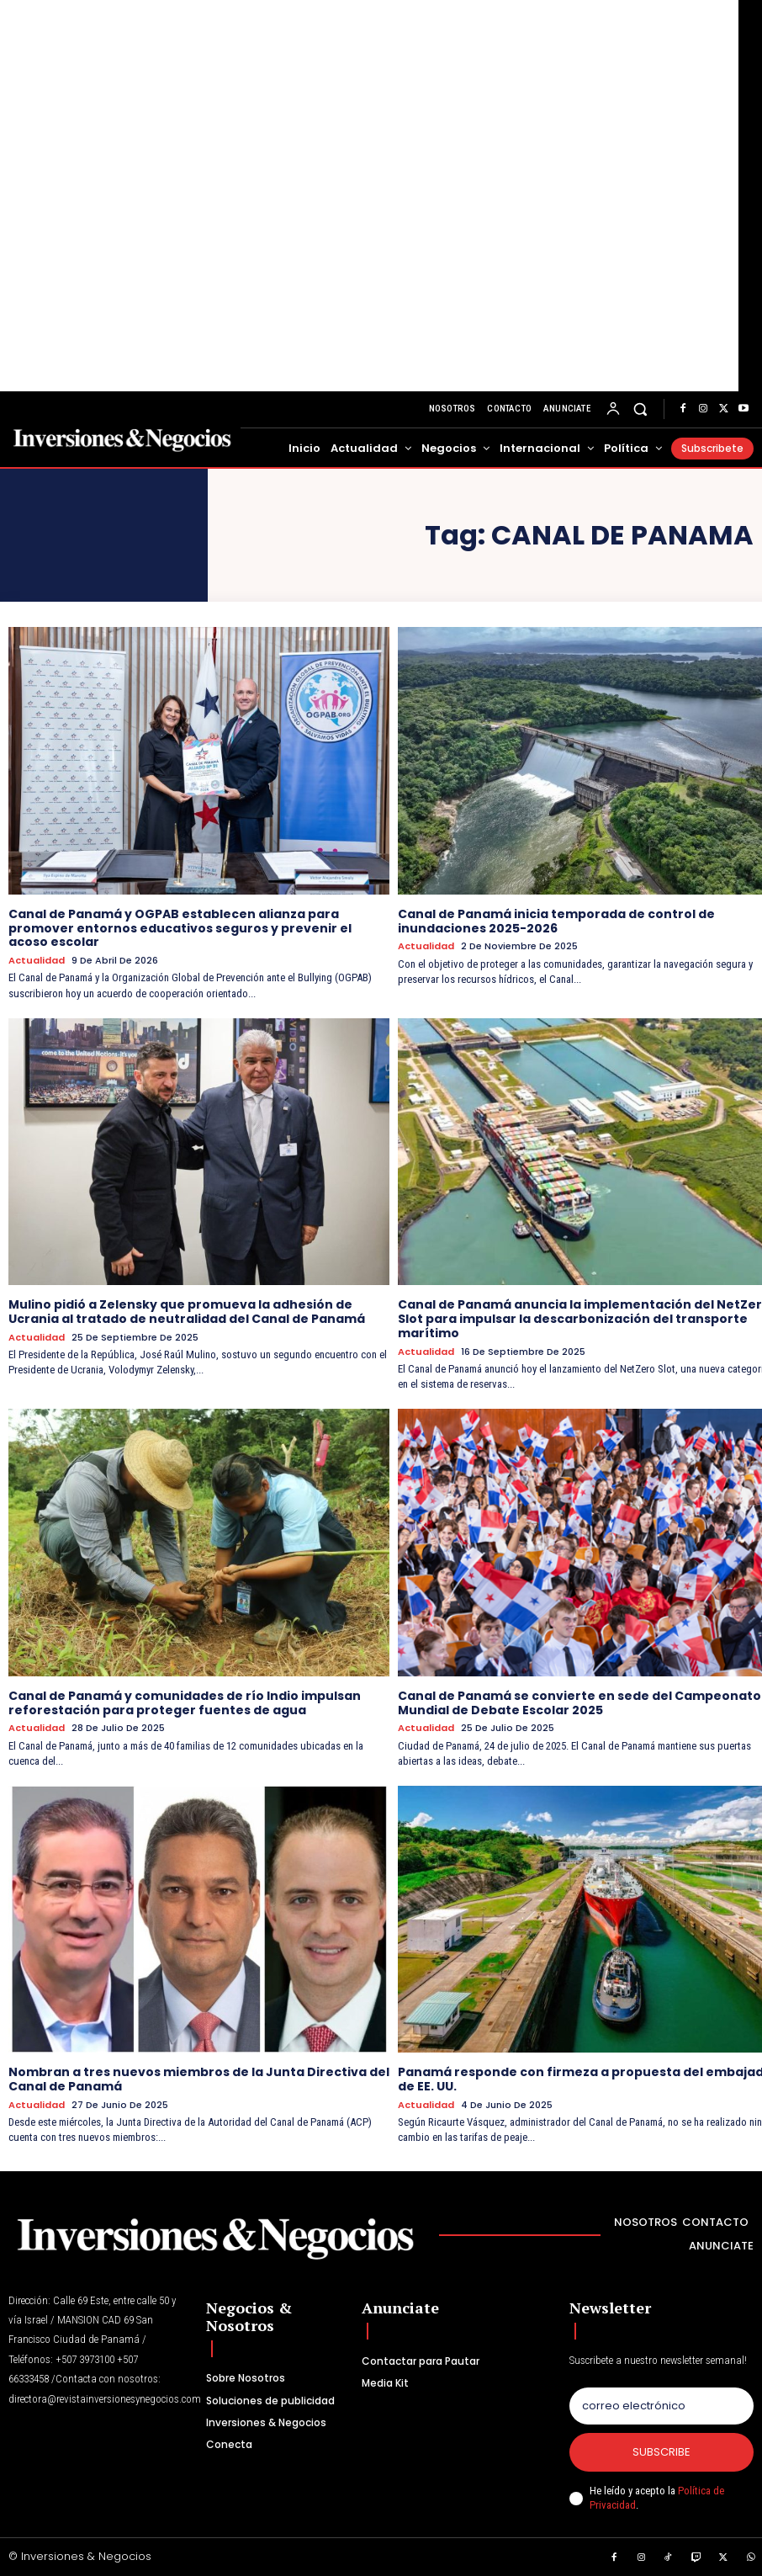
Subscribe (661, 2451)
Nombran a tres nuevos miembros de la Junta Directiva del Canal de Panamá (198, 2079)
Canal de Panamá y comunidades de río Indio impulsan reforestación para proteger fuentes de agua (184, 1702)
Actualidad (36, 960)
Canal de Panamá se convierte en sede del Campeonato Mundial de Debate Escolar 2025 (579, 1702)
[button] (640, 409)
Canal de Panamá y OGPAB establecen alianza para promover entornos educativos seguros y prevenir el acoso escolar (180, 928)
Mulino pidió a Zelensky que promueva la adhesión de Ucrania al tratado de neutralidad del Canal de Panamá (186, 1311)
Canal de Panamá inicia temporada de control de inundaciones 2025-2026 (556, 921)
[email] (661, 2405)
